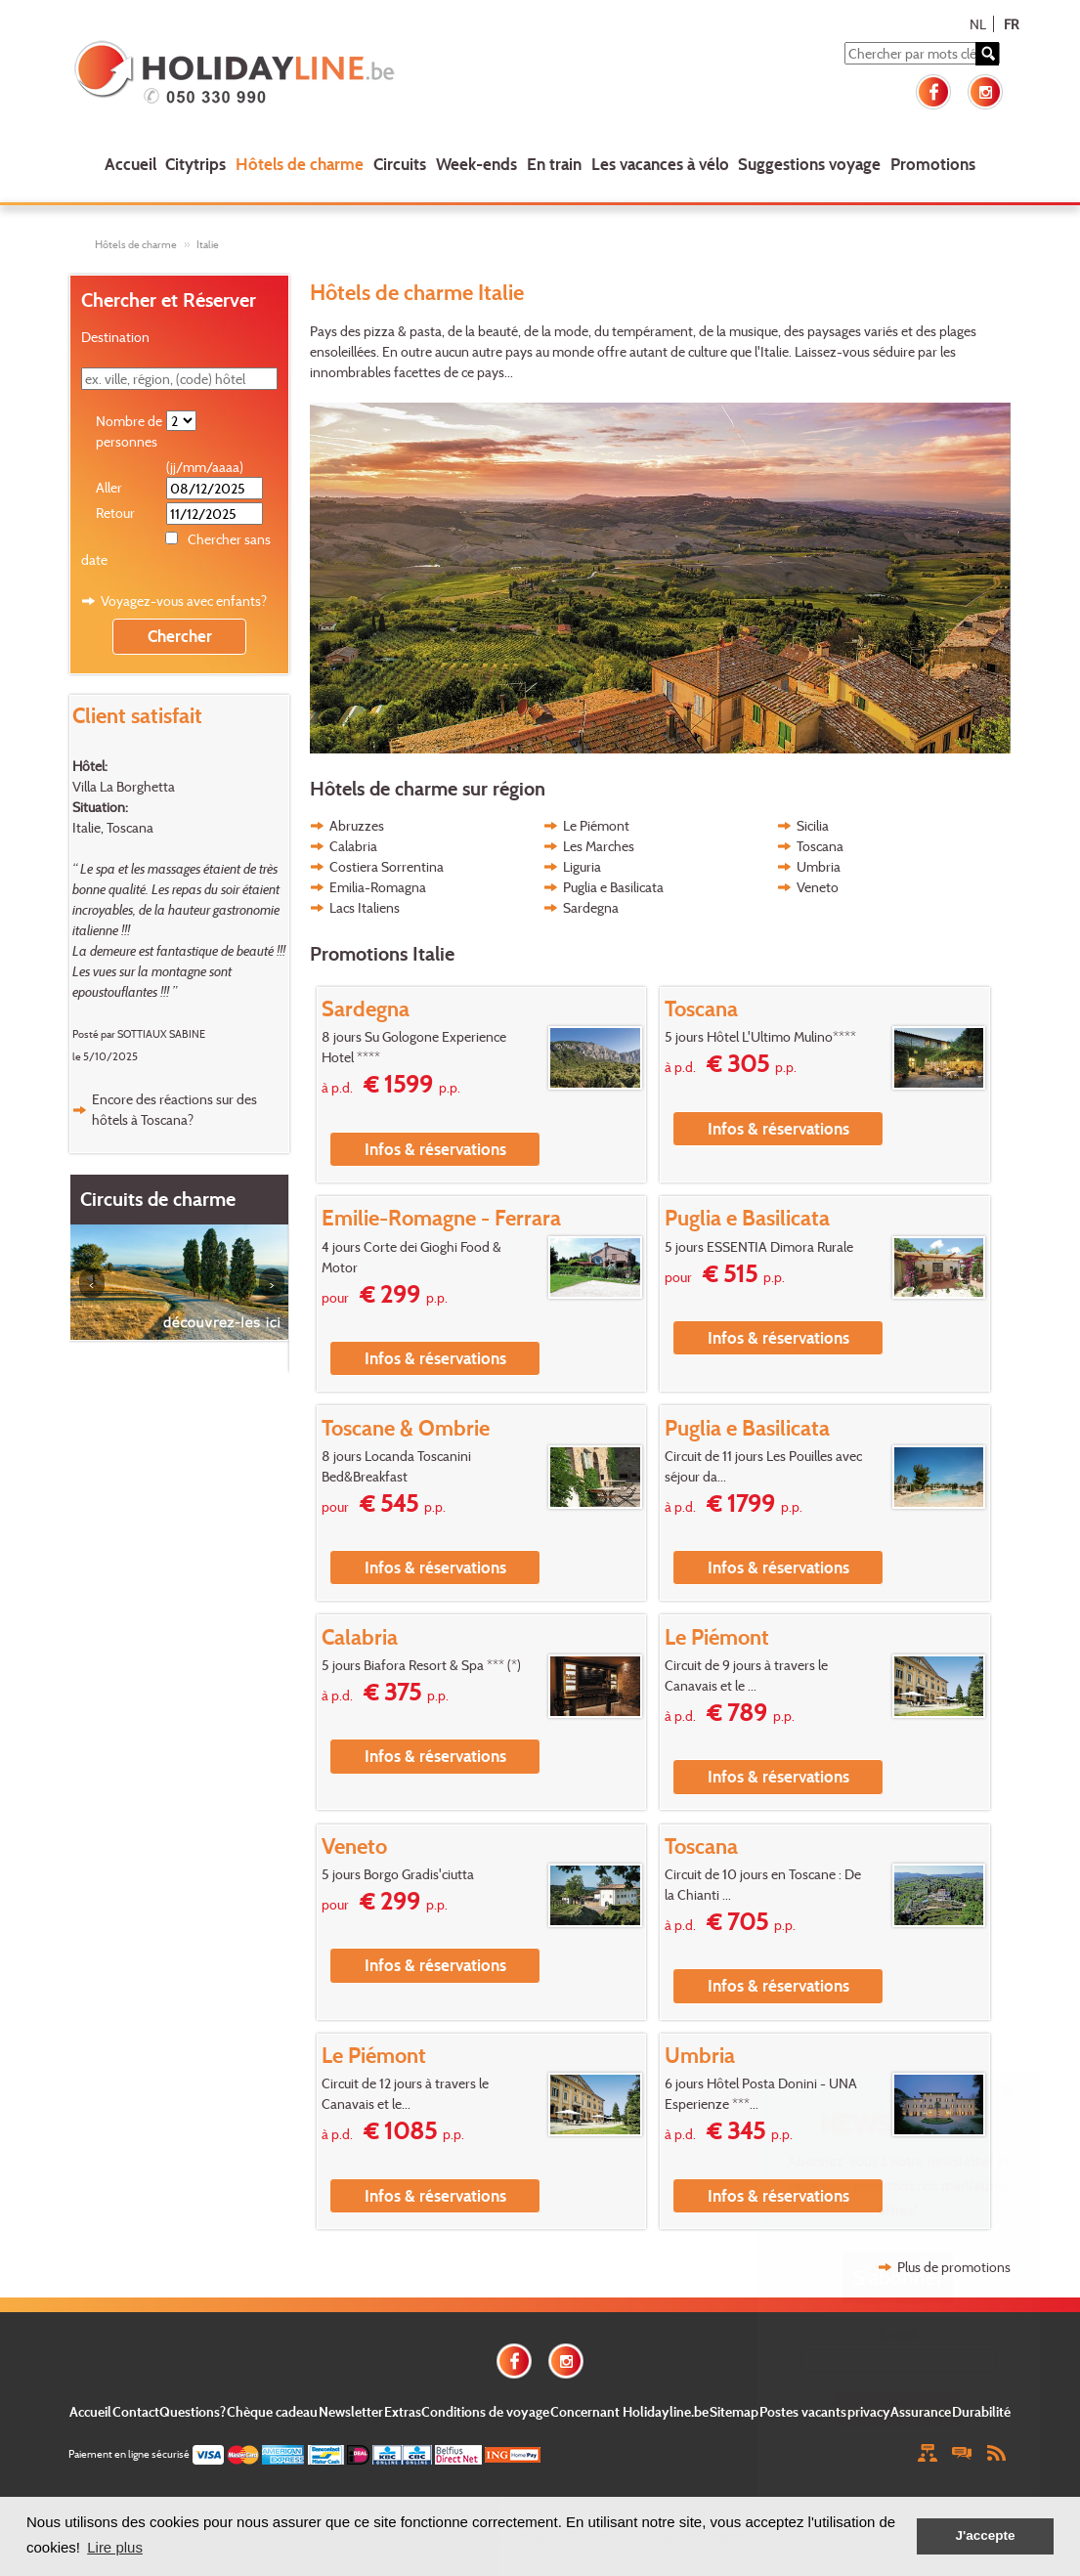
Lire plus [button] (115, 2547)
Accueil (130, 163)
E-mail (898, 2334)
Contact (135, 2411)
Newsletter (351, 2411)
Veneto (818, 887)
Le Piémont (596, 825)
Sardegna (591, 907)
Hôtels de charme (300, 163)
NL (978, 24)
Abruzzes (356, 825)
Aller (109, 487)
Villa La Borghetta (123, 786)
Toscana (820, 845)
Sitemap (734, 2411)
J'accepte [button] (985, 2535)
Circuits (399, 163)
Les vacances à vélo (660, 163)
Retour (115, 512)
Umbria (819, 866)
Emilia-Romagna (377, 887)
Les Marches (598, 845)
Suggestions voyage (809, 163)
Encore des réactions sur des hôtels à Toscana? (174, 1109)
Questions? (192, 2411)
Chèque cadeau (272, 2411)
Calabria (353, 845)
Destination (115, 336)
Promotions (932, 163)
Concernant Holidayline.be (629, 2411)
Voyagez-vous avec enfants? (184, 600)
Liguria (582, 866)
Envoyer (898, 2407)
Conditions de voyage (485, 2411)
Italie (207, 244)
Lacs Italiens (364, 907)
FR (1011, 24)
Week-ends (476, 163)
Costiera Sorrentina (386, 866)
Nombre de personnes (129, 431)
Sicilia (813, 825)
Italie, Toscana (112, 827)
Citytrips (195, 163)
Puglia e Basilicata (613, 887)
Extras (402, 2411)
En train (554, 163)
